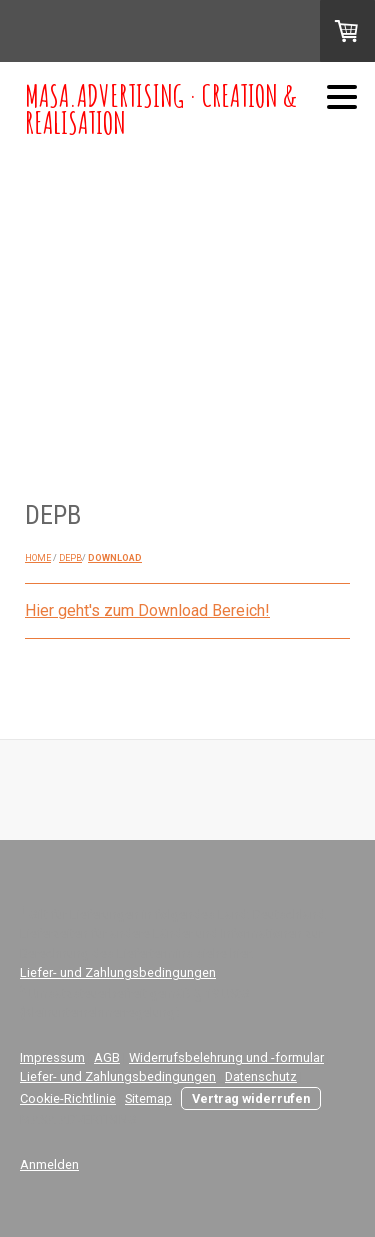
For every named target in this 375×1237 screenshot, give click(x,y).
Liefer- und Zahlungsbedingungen (118, 972)
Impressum (52, 1057)
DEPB (70, 558)
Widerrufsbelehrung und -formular (226, 1057)
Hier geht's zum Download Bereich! (147, 610)
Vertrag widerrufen (251, 1098)
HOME (38, 558)
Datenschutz (261, 1076)
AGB (107, 1057)
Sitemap (148, 1098)
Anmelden (49, 1164)
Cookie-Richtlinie (68, 1098)
